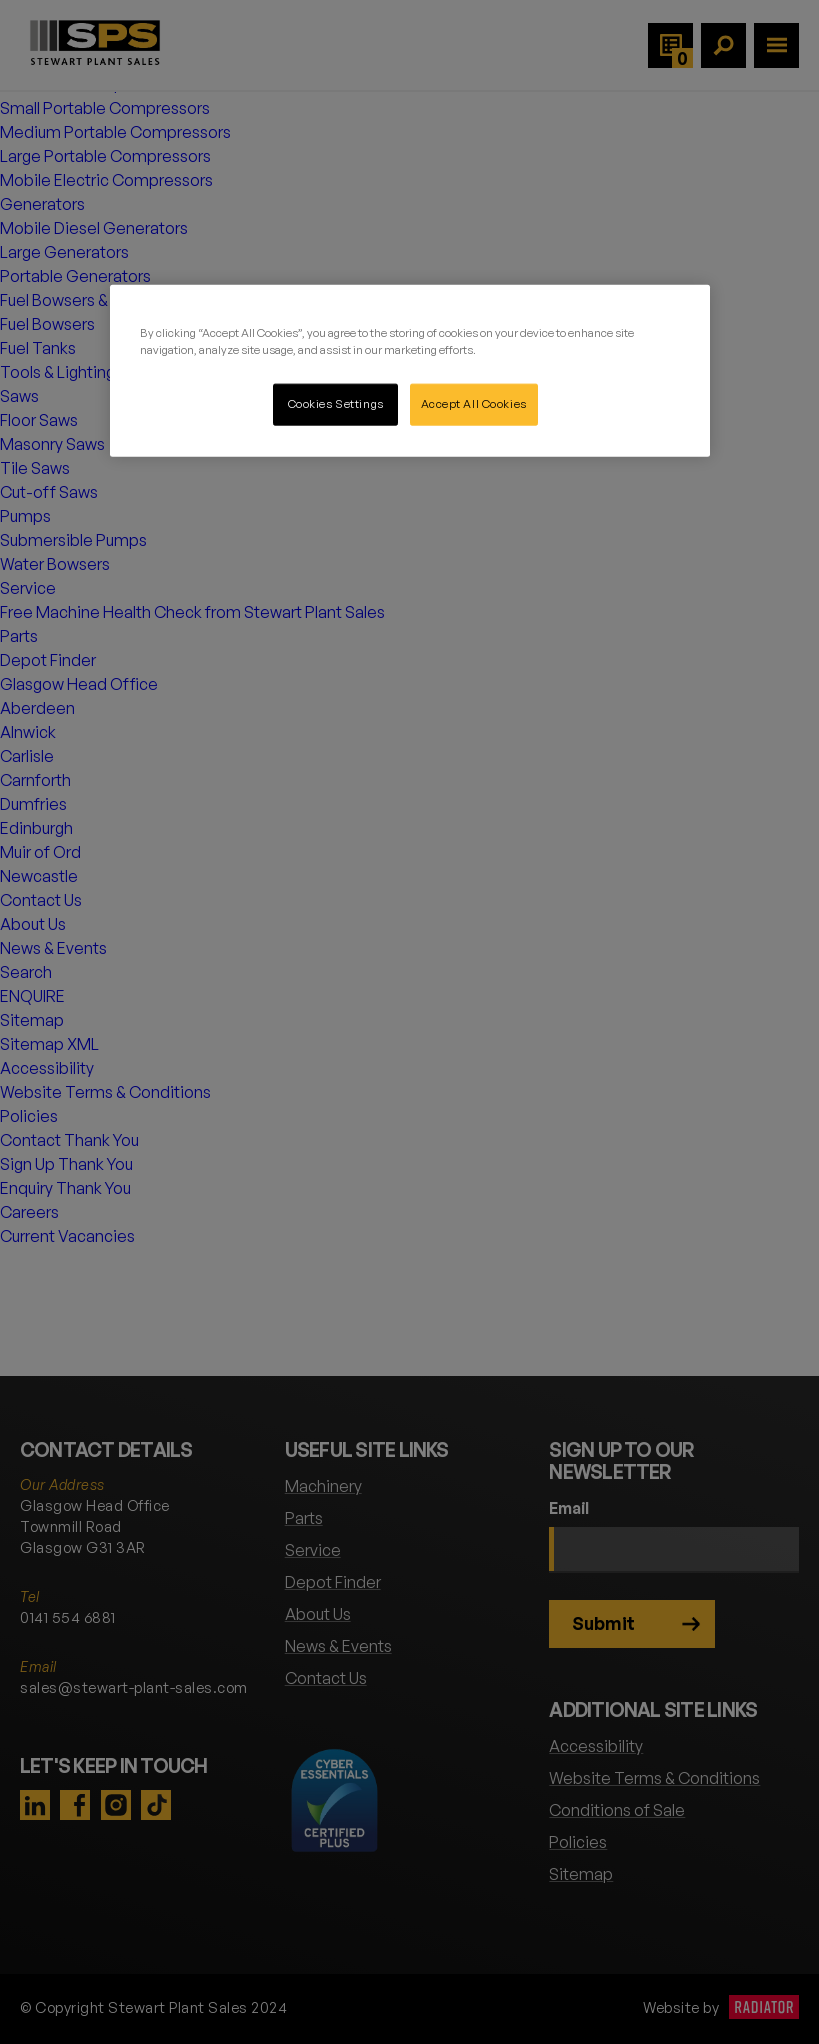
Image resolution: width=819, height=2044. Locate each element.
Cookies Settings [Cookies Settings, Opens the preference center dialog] (336, 403)
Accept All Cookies (474, 403)
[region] (410, 370)
